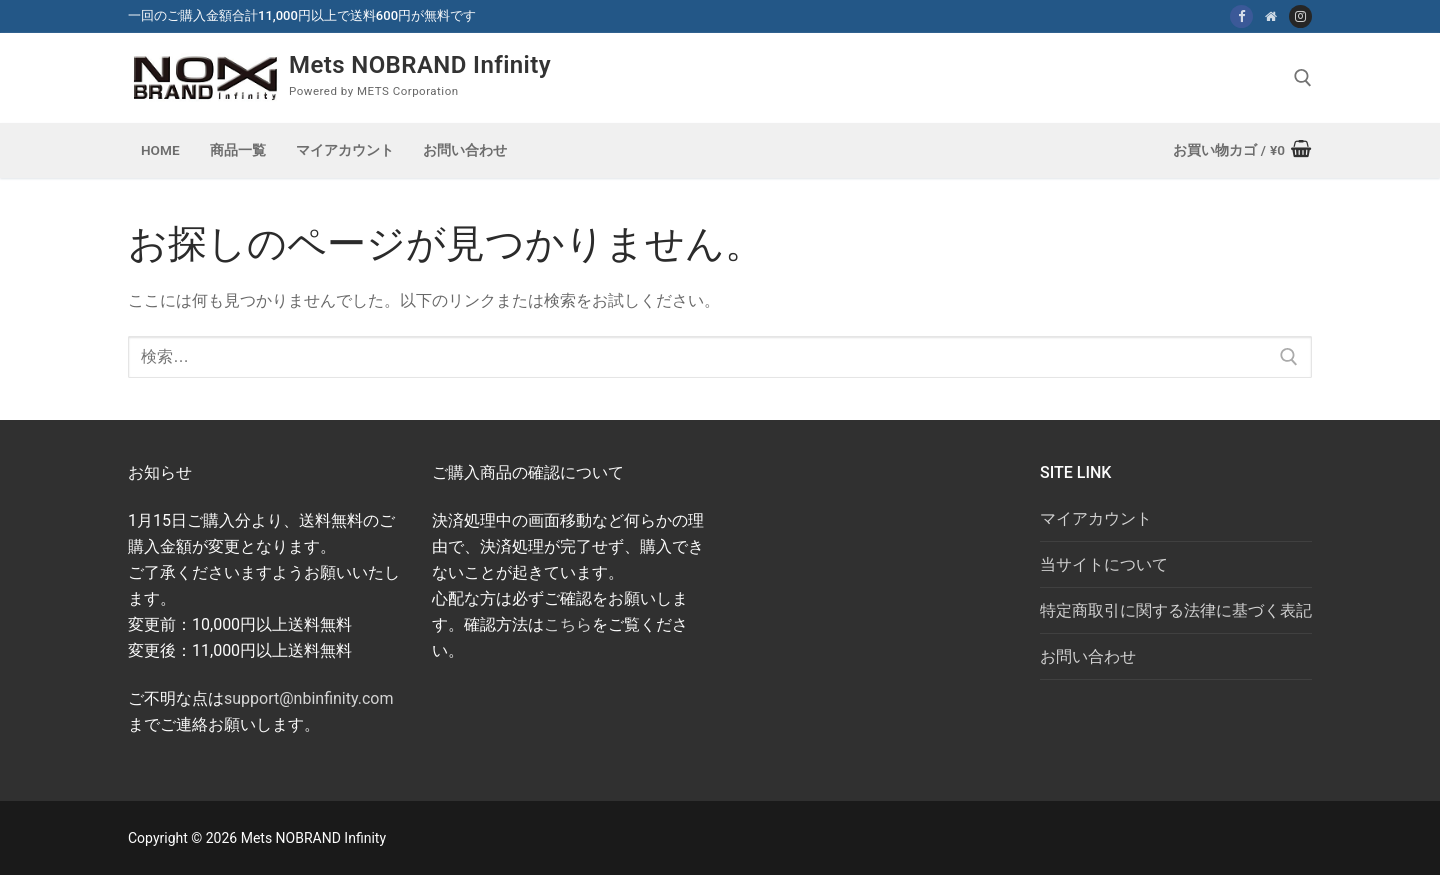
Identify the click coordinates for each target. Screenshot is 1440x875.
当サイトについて (1104, 564)
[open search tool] (1303, 78)
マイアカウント (1096, 518)
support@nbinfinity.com (308, 698)
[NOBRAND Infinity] (1270, 16)
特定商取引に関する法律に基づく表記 (1176, 610)
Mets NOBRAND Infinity (420, 65)
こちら (568, 624)
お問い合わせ (1088, 656)
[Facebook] (1241, 16)
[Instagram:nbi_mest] (1300, 16)
